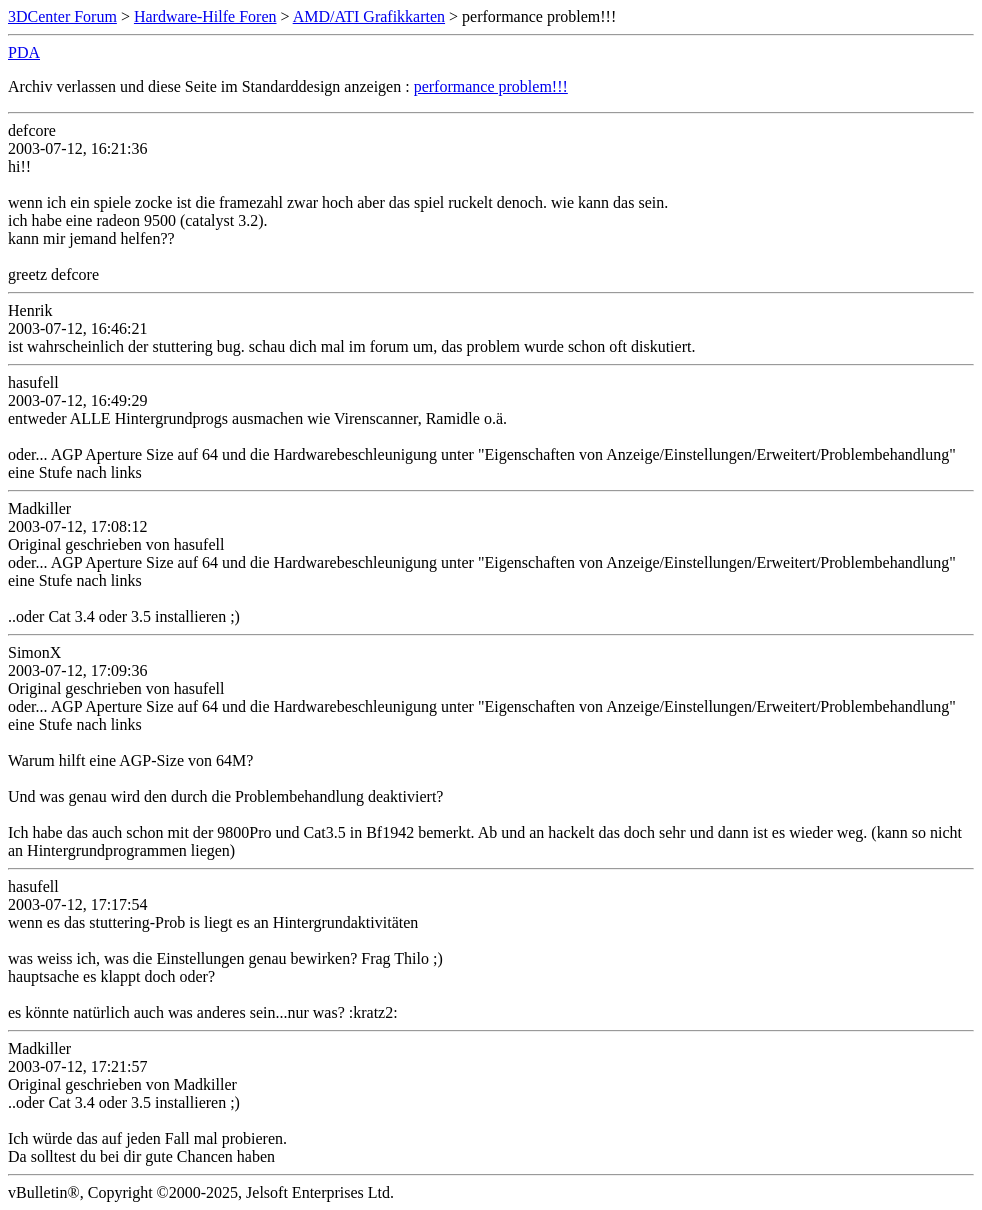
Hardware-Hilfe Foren (205, 16)
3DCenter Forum (62, 16)
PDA (24, 52)
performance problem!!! (491, 86)
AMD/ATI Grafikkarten (369, 16)
